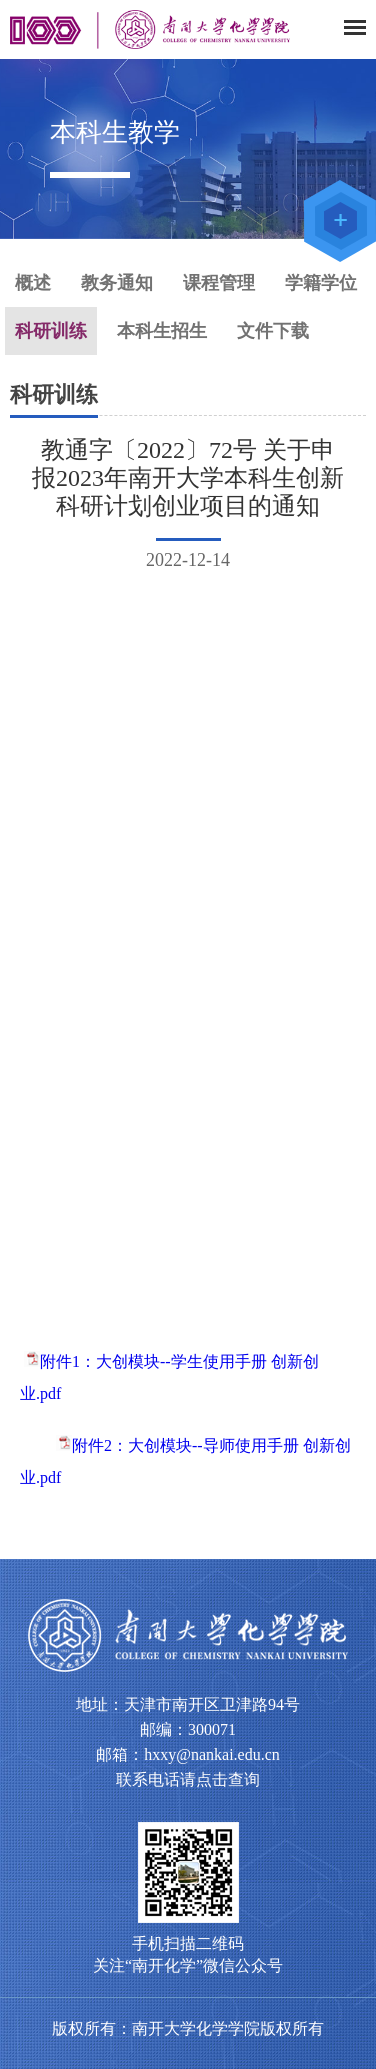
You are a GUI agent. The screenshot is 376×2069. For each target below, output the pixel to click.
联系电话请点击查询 (188, 1779)
